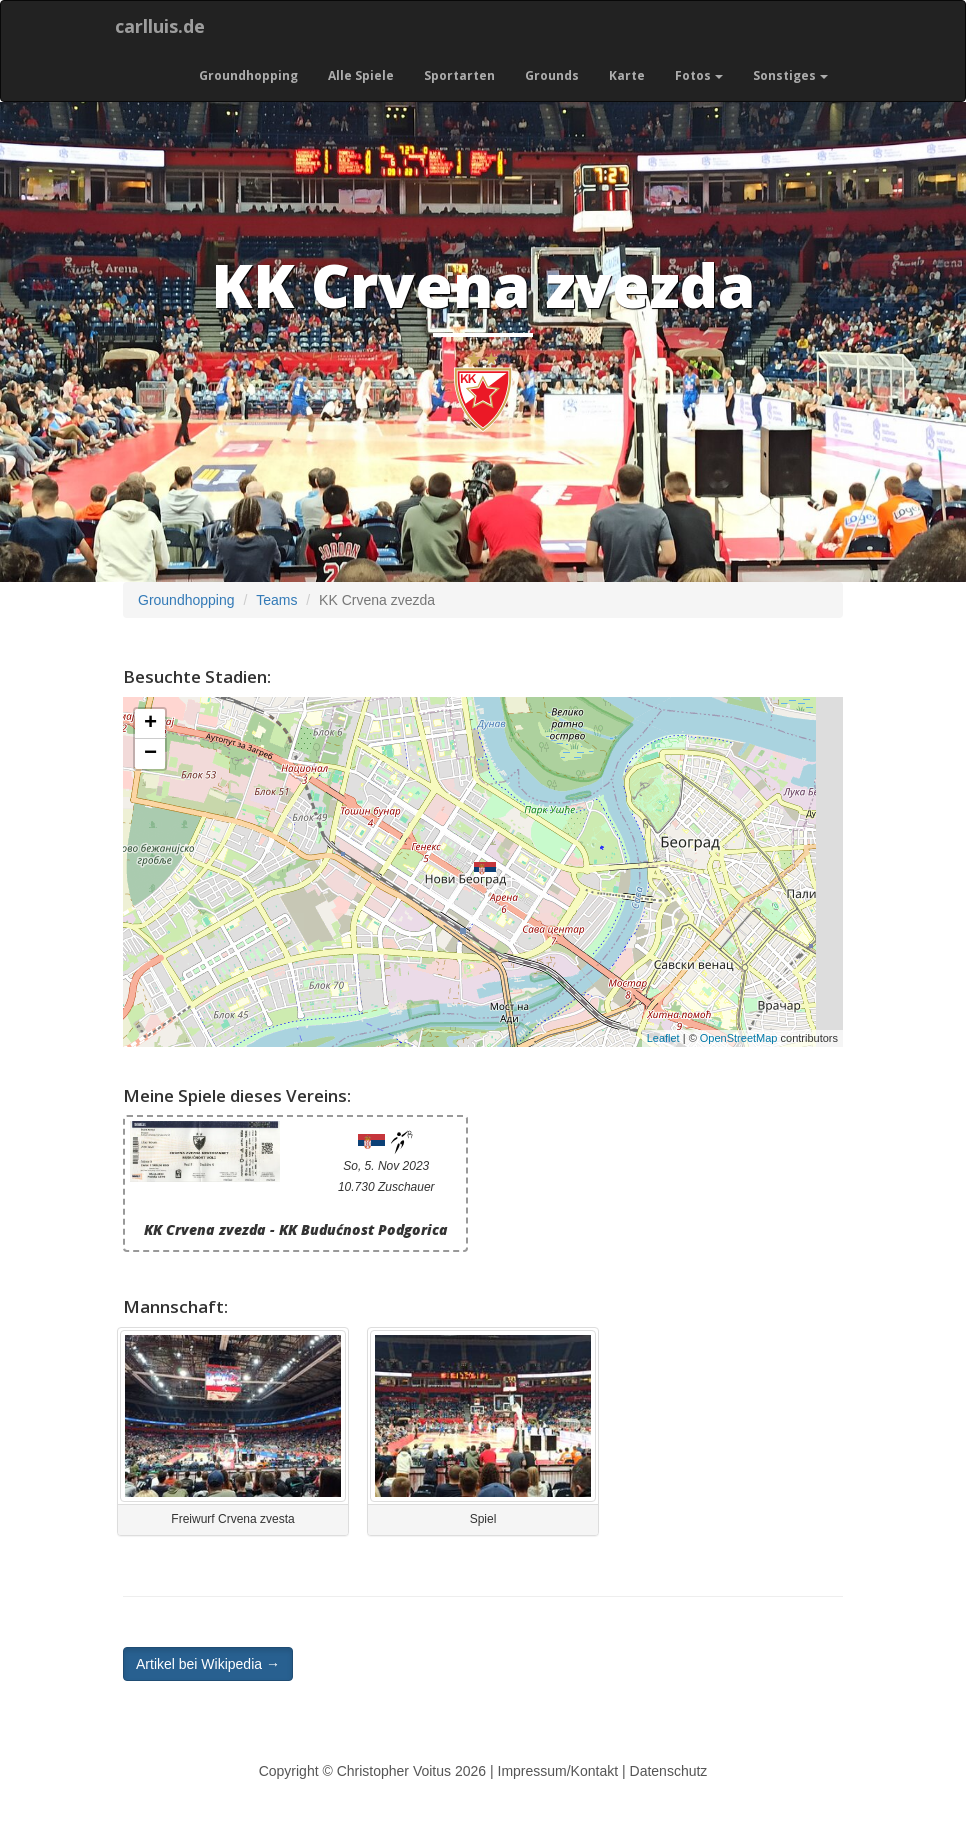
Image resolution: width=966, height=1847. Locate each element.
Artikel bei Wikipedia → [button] (208, 1664)
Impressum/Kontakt (558, 1771)
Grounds (552, 75)
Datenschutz (669, 1771)
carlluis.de (160, 26)
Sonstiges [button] (790, 75)
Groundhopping (248, 75)
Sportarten (459, 75)
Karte (627, 75)
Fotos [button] (699, 75)
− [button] (150, 754)
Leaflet (663, 1038)
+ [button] (150, 724)
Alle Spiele (361, 75)
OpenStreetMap (739, 1038)
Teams (276, 600)
